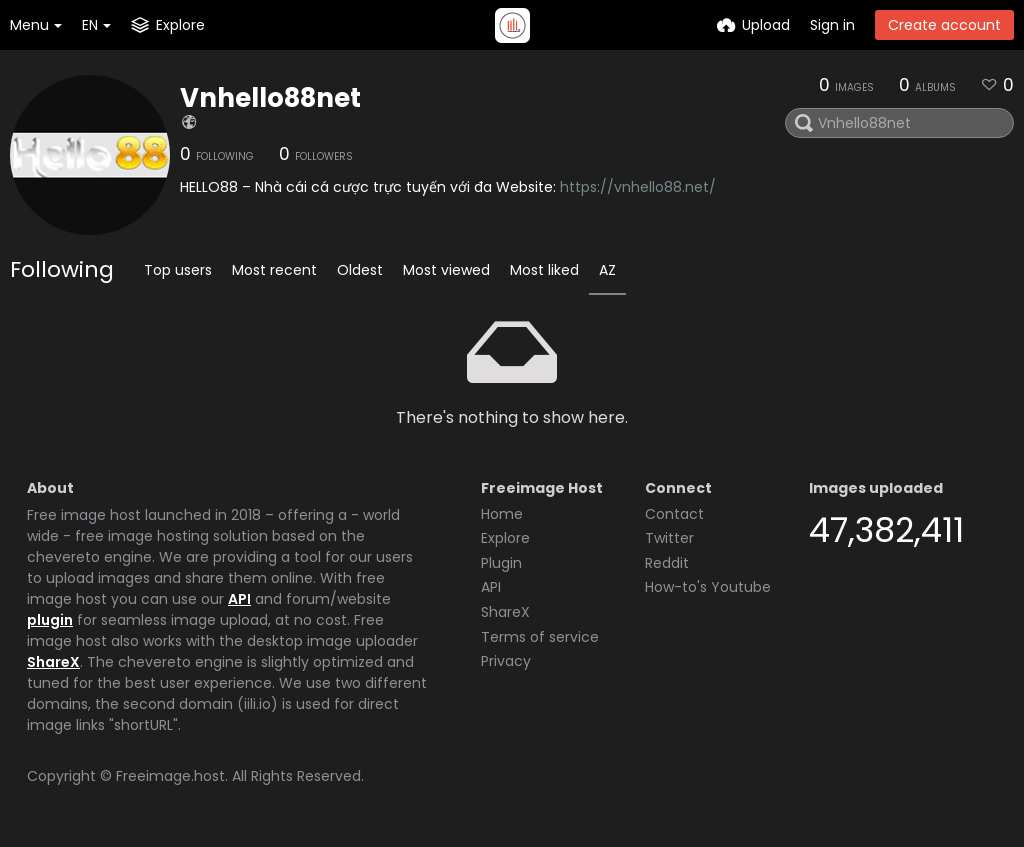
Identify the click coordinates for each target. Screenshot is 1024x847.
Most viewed (446, 270)
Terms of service (540, 637)
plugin (50, 620)
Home (502, 514)
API (239, 599)
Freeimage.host (170, 776)
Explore (505, 538)
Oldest (360, 270)
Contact (674, 514)
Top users (178, 270)
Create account (944, 25)
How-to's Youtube (708, 587)
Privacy (506, 661)
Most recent (274, 270)
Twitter (669, 538)
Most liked (544, 270)
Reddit (667, 563)
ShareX (53, 662)
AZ (607, 270)
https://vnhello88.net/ (638, 187)
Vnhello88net (270, 98)
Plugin (501, 563)
